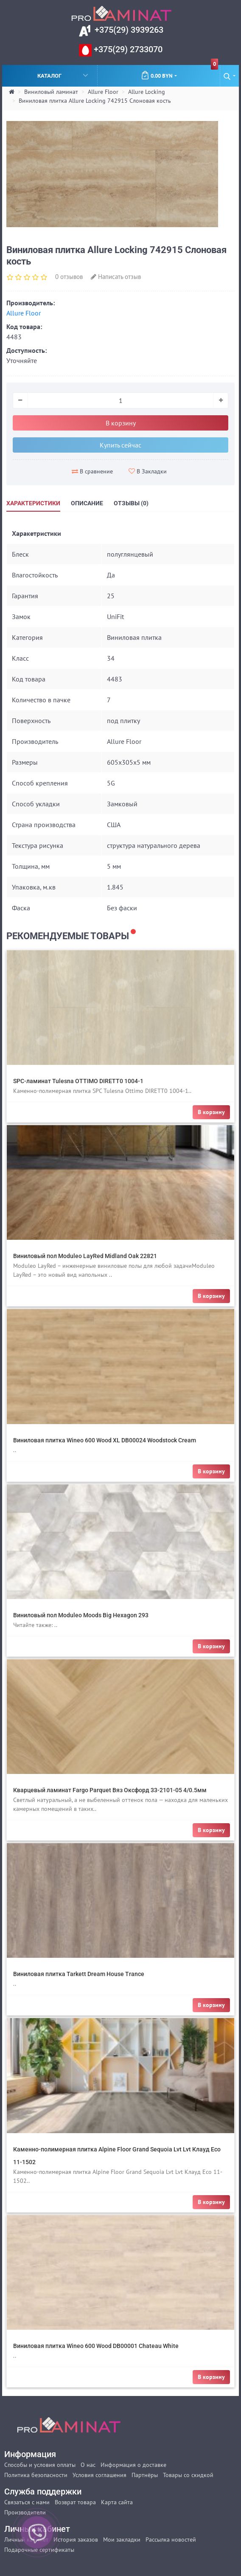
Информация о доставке (133, 2465)
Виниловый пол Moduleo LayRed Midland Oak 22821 (85, 1256)
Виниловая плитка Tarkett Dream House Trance (78, 1974)
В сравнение (92, 471)
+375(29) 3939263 (127, 30)
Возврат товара (75, 2502)
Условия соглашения (99, 2475)
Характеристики (33, 503)
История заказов (75, 2539)
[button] (229, 76)
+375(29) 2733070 (127, 49)
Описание (87, 503)
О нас (88, 2465)
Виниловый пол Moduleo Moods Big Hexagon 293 (81, 1615)
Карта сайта (117, 2502)
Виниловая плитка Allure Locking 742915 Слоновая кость (95, 100)
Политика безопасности (35, 2475)
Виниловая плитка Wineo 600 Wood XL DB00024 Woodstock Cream (104, 1440)
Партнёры (145, 2475)
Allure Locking (146, 92)
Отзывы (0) (131, 503)
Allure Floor (103, 92)
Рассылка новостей (171, 2539)
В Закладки (148, 471)
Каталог (62, 75)
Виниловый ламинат (51, 92)
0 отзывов (69, 277)
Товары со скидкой (188, 2475)
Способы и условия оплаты (40, 2465)
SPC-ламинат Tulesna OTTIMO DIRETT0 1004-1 (78, 1081)
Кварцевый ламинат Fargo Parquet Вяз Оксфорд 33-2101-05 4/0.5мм (110, 1790)
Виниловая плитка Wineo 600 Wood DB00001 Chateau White (96, 2345)
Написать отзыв (116, 277)
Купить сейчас (120, 445)
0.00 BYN (179, 72)
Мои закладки (121, 2539)
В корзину (121, 423)
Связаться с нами (27, 2502)
